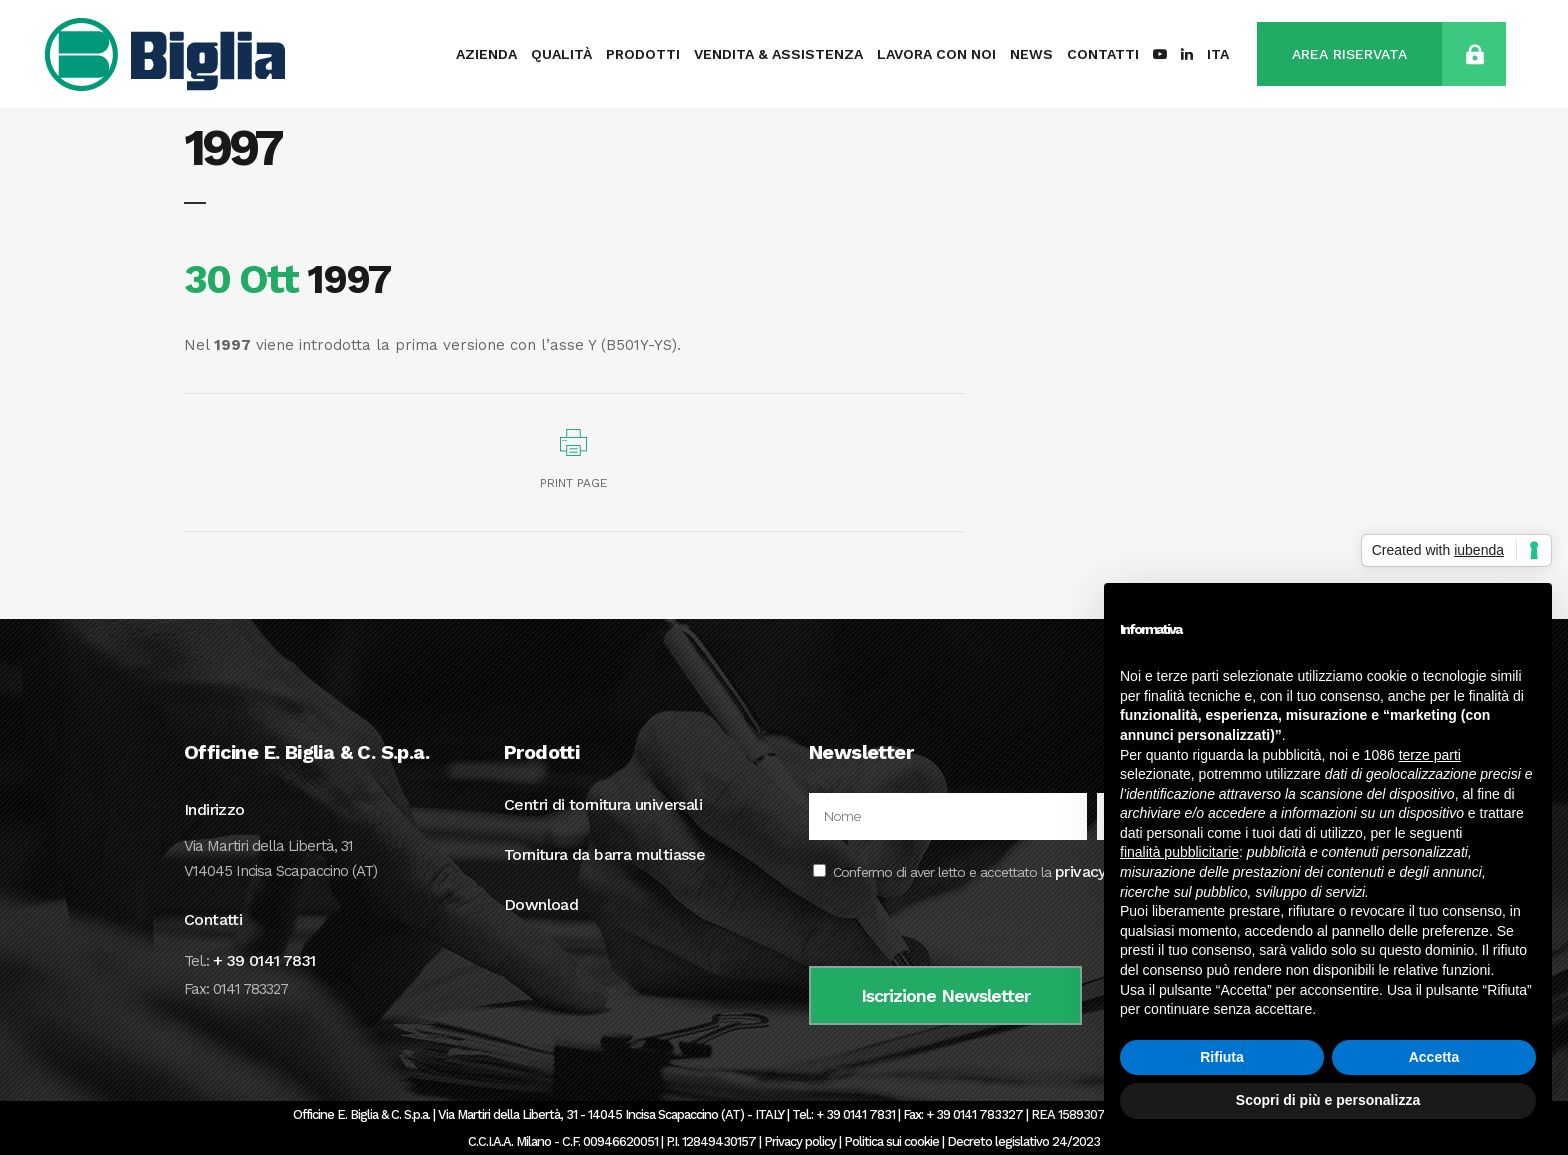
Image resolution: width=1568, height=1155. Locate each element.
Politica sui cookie (891, 1141)
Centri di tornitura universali (603, 804)
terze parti (1430, 755)
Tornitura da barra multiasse (604, 854)
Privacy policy (800, 1141)
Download (541, 904)
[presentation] (961, 927)
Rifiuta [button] (1222, 1057)
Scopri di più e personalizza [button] (1328, 1100)
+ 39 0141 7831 (264, 960)
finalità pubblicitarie (1179, 852)
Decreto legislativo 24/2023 (1023, 1141)
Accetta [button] (1434, 1057)
